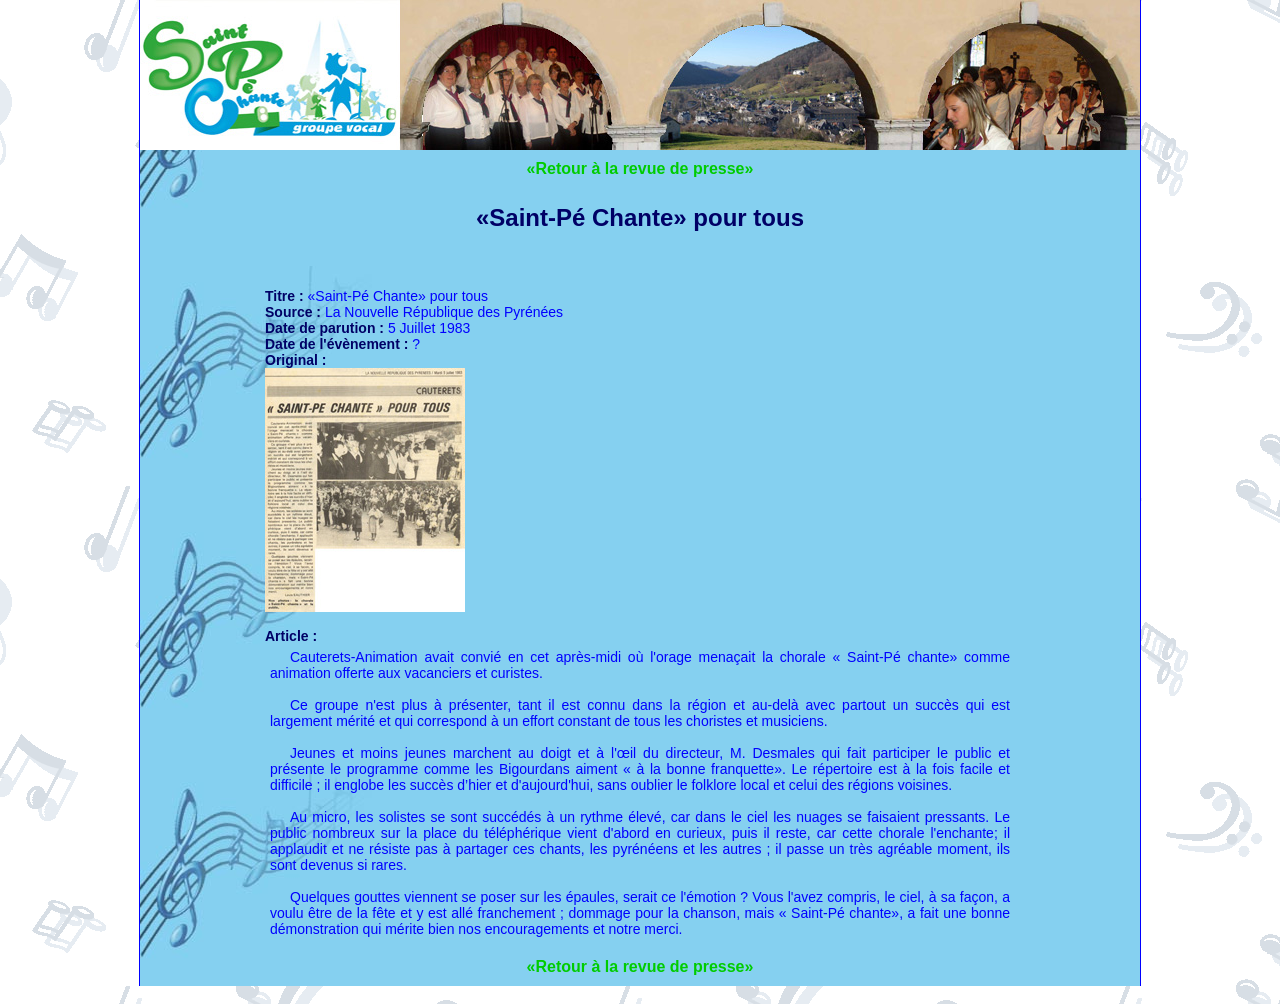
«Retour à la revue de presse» (640, 168)
